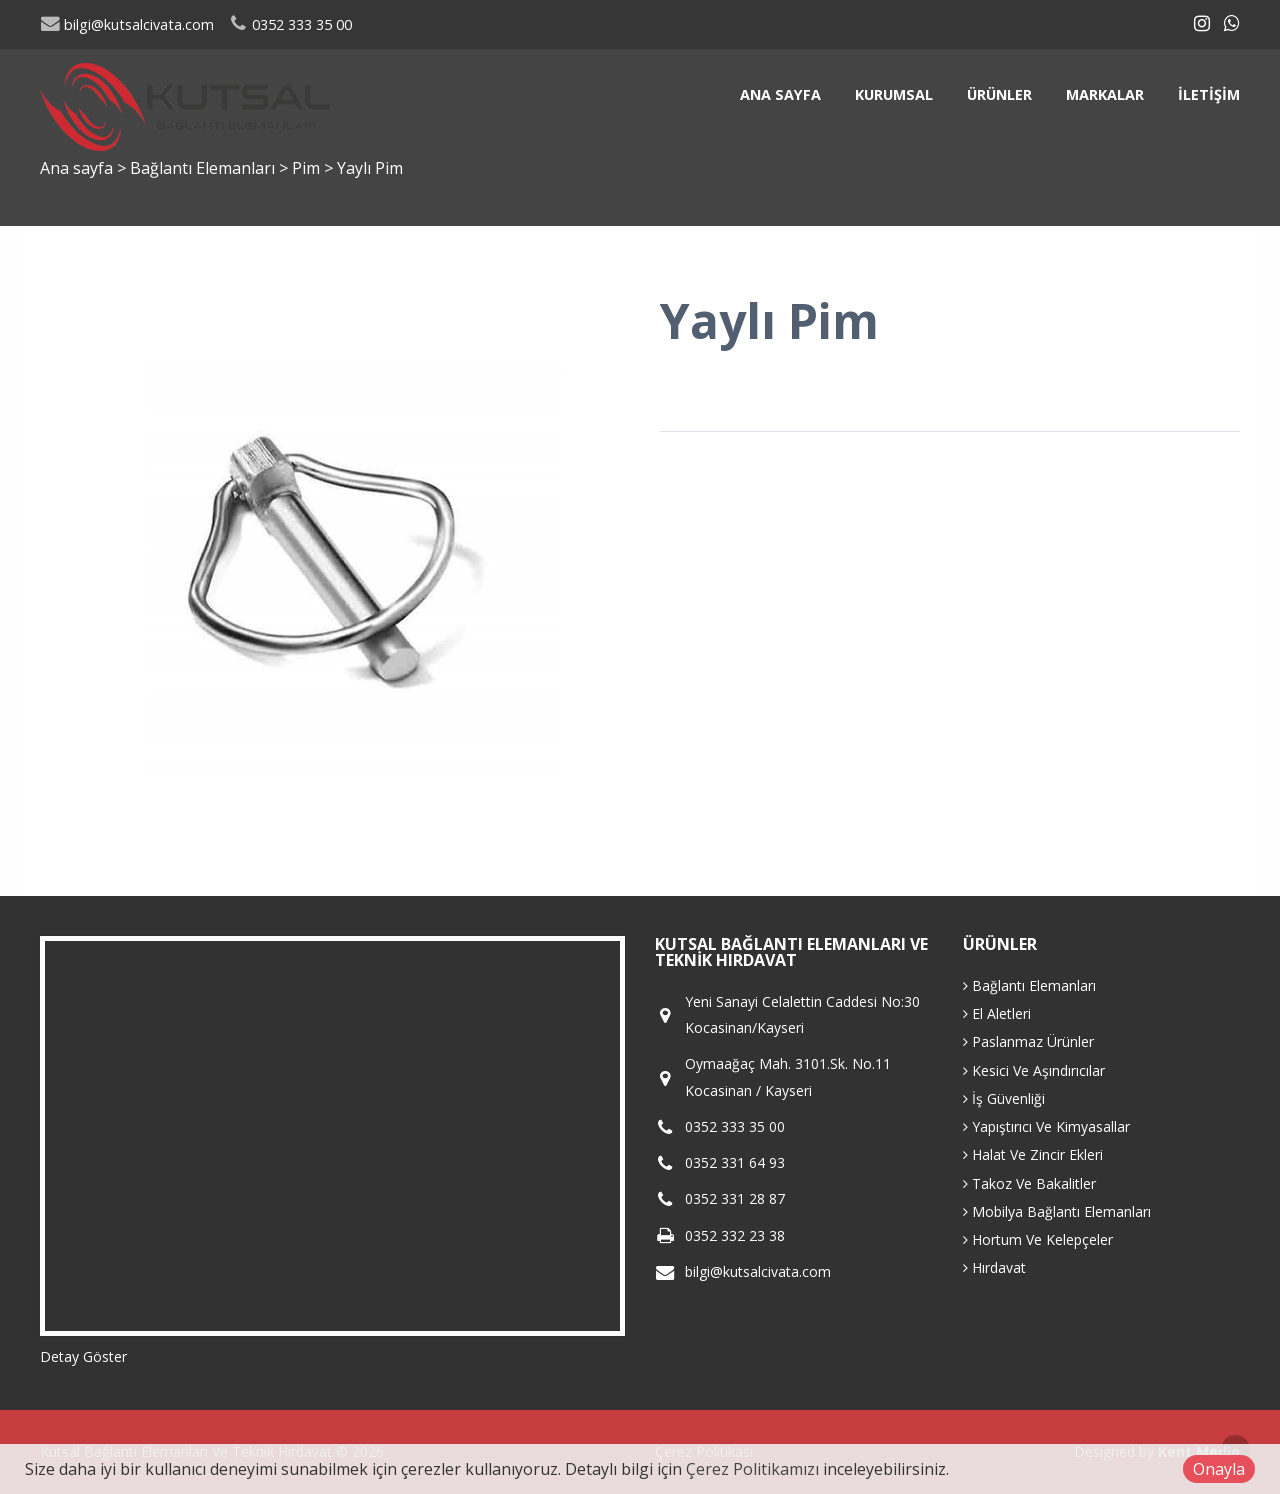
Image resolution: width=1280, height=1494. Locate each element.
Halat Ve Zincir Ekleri (1033, 1154)
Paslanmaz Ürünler (1028, 1041)
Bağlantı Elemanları (204, 168)
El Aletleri (997, 1013)
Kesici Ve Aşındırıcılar (1034, 1070)
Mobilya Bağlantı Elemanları (1057, 1211)
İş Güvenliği (1004, 1098)
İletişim (1209, 94)
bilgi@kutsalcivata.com (127, 24)
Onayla (1219, 1469)
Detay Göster (83, 1356)
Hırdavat (994, 1267)
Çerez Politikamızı (752, 1469)
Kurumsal (894, 94)
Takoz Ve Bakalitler (1029, 1183)
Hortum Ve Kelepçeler (1038, 1239)
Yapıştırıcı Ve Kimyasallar (1046, 1126)
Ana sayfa (780, 94)
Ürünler (999, 94)
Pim (308, 168)
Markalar (1105, 94)
